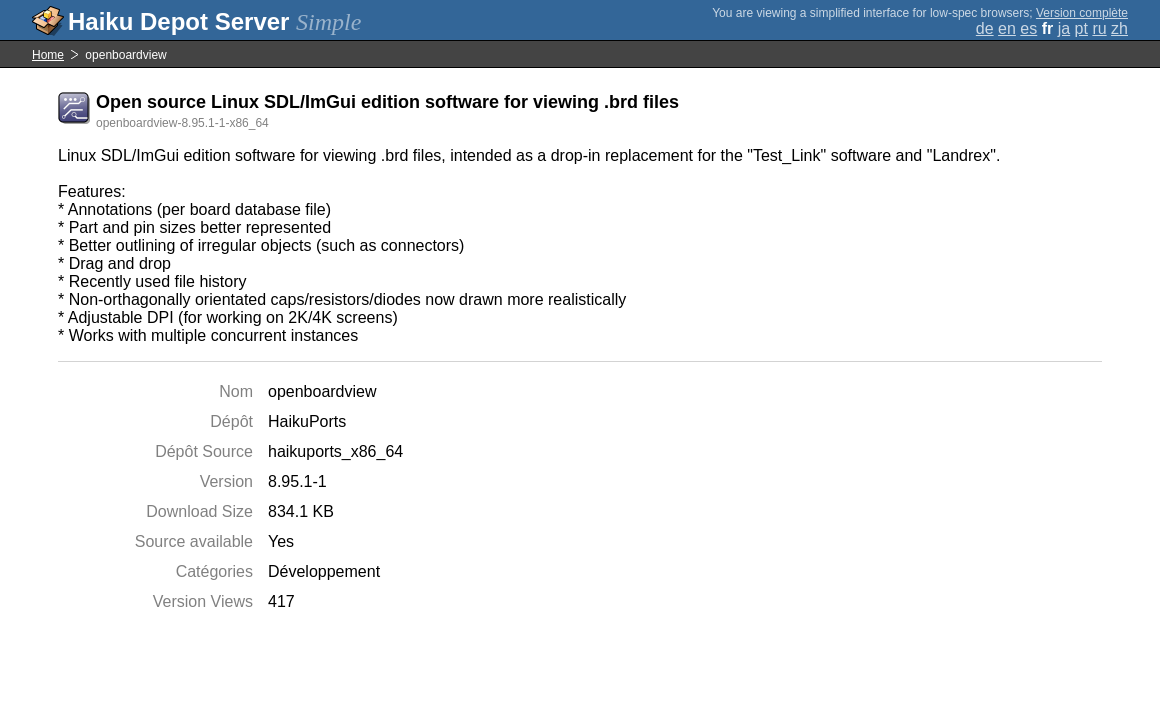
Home (48, 55)
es (1028, 28)
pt (1081, 28)
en (1007, 28)
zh (1119, 28)
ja (1064, 28)
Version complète (1082, 13)
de (985, 28)
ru (1099, 28)
